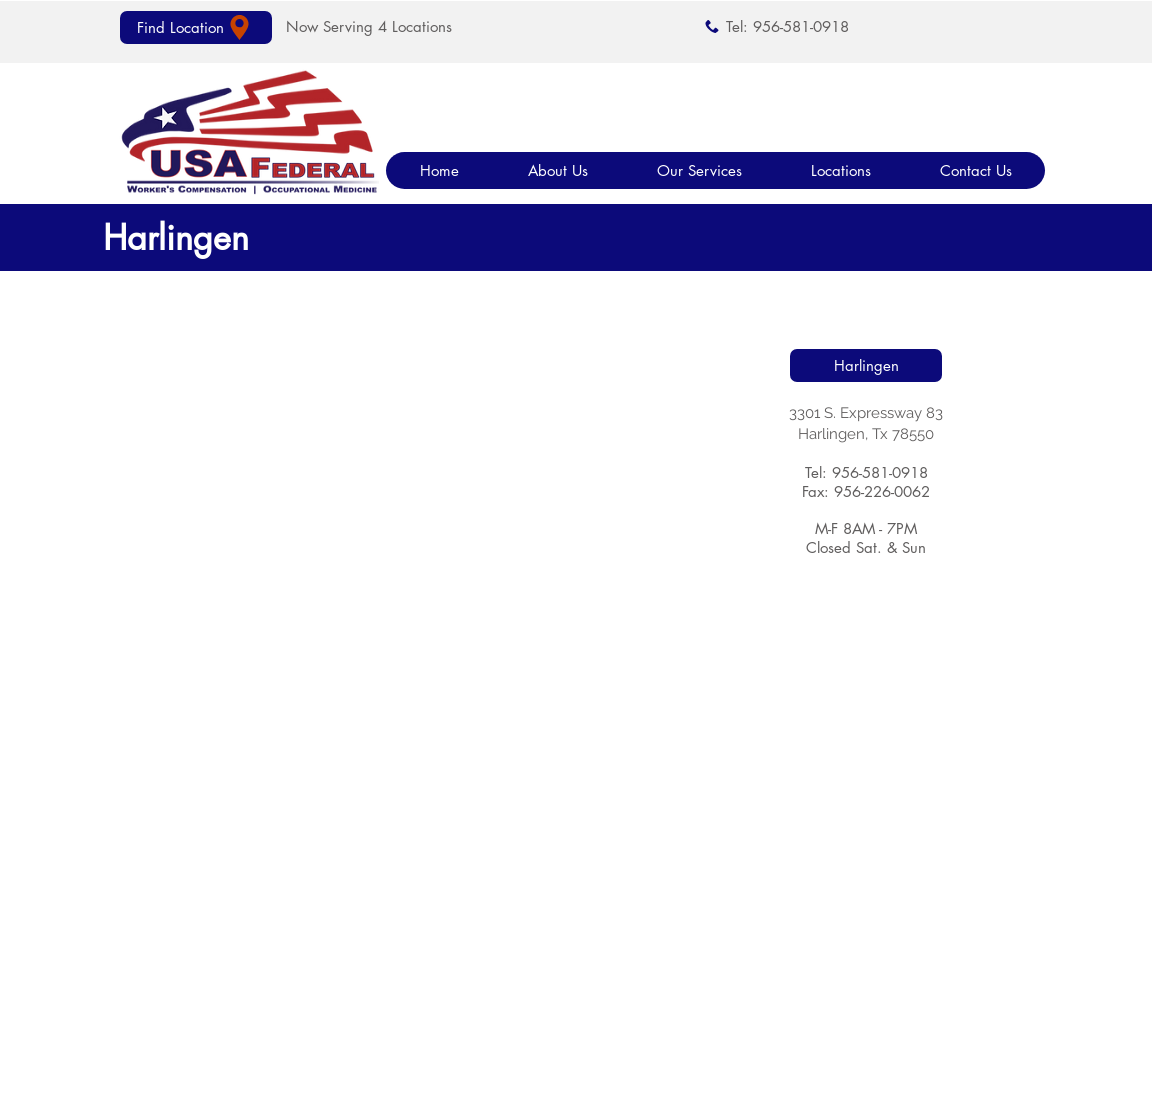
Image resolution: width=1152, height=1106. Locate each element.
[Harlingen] (866, 365)
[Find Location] (196, 27)
